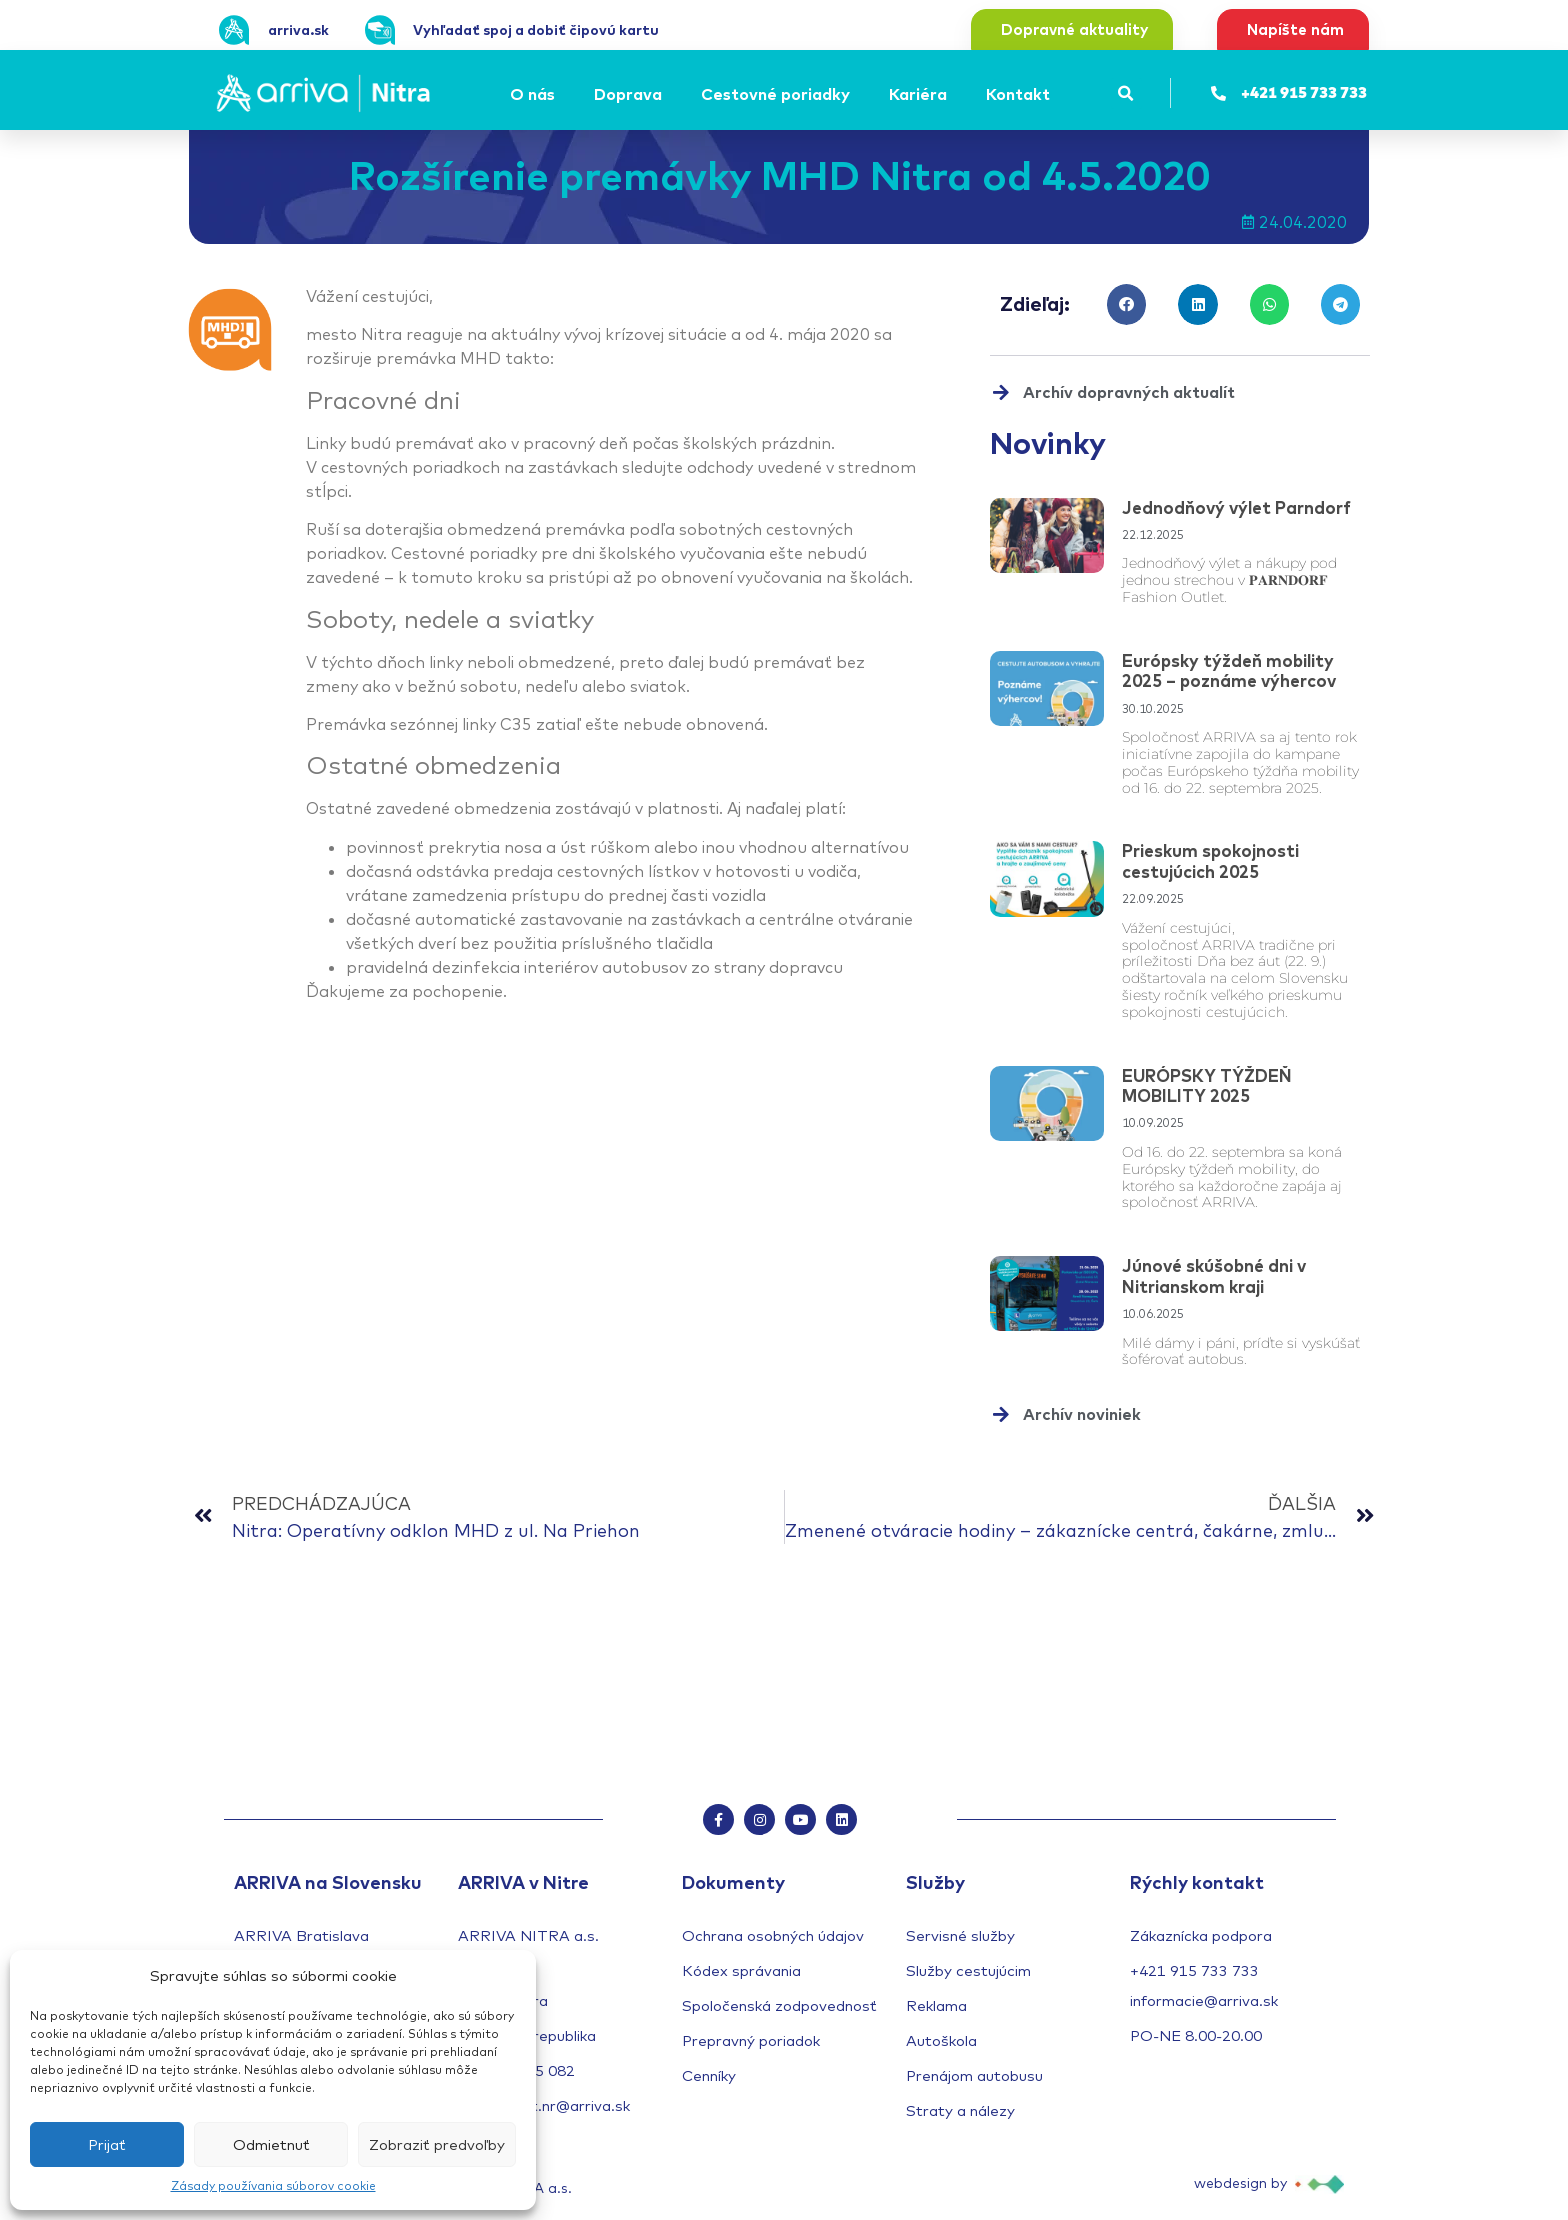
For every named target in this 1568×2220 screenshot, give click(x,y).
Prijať (107, 2144)
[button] (1126, 93)
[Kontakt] (1021, 94)
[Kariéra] (921, 94)
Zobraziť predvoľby (437, 2144)
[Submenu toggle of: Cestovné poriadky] (856, 94)
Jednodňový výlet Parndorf (1236, 507)
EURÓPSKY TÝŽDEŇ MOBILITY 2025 (1207, 1085)
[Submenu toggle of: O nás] (561, 94)
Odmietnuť (271, 2144)
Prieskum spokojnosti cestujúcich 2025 (1210, 860)
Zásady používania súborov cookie (273, 2185)
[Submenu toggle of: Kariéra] (953, 94)
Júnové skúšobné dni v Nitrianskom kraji (1214, 1275)
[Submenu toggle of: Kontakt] (1056, 94)
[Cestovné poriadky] (778, 94)
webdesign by (1240, 2191)
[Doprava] (631, 94)
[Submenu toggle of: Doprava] (668, 94)
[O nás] (535, 94)
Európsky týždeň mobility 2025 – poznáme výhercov (1229, 670)
